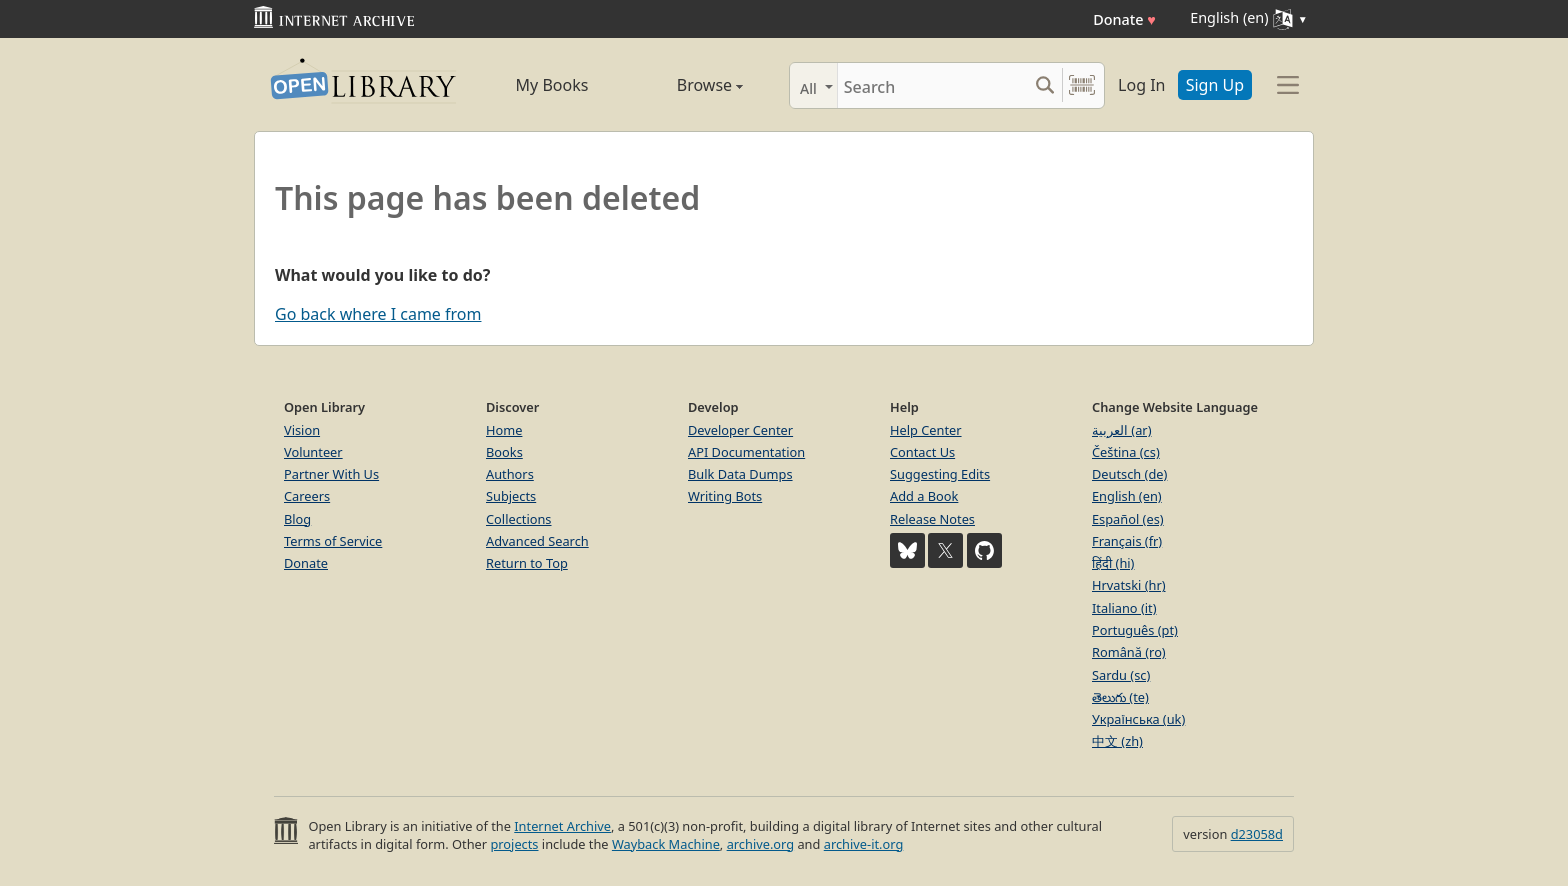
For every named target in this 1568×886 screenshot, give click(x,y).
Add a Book (924, 496)
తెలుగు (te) (1120, 697)
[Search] (932, 85)
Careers (307, 496)
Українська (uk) (1138, 719)
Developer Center (740, 430)
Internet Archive (562, 826)
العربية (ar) (1121, 430)
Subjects (511, 496)
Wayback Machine (666, 844)
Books (504, 452)
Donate (1124, 19)
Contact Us (922, 452)
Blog (297, 519)
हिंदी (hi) (1113, 563)
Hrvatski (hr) (1129, 585)
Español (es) (1128, 519)
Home (504, 430)
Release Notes (932, 519)
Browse (687, 85)
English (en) (1127, 496)
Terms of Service (333, 541)
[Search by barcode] (1082, 85)
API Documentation (746, 452)
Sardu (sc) (1121, 675)
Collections (519, 519)
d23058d (1257, 834)
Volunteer (313, 452)
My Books (552, 85)
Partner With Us (331, 474)
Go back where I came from (378, 314)
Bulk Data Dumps (740, 474)
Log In (1141, 85)
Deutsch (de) (1129, 474)
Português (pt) (1135, 630)
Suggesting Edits (940, 474)
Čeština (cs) (1126, 452)
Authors (510, 474)
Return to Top (527, 563)
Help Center (926, 430)
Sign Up (1215, 85)
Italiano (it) (1124, 608)
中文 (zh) (1117, 741)
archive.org (760, 844)
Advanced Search (537, 541)
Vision (302, 430)
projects (514, 844)
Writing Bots (725, 496)
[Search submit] (1044, 85)
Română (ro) (1129, 652)
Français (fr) (1127, 541)
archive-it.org (864, 844)
